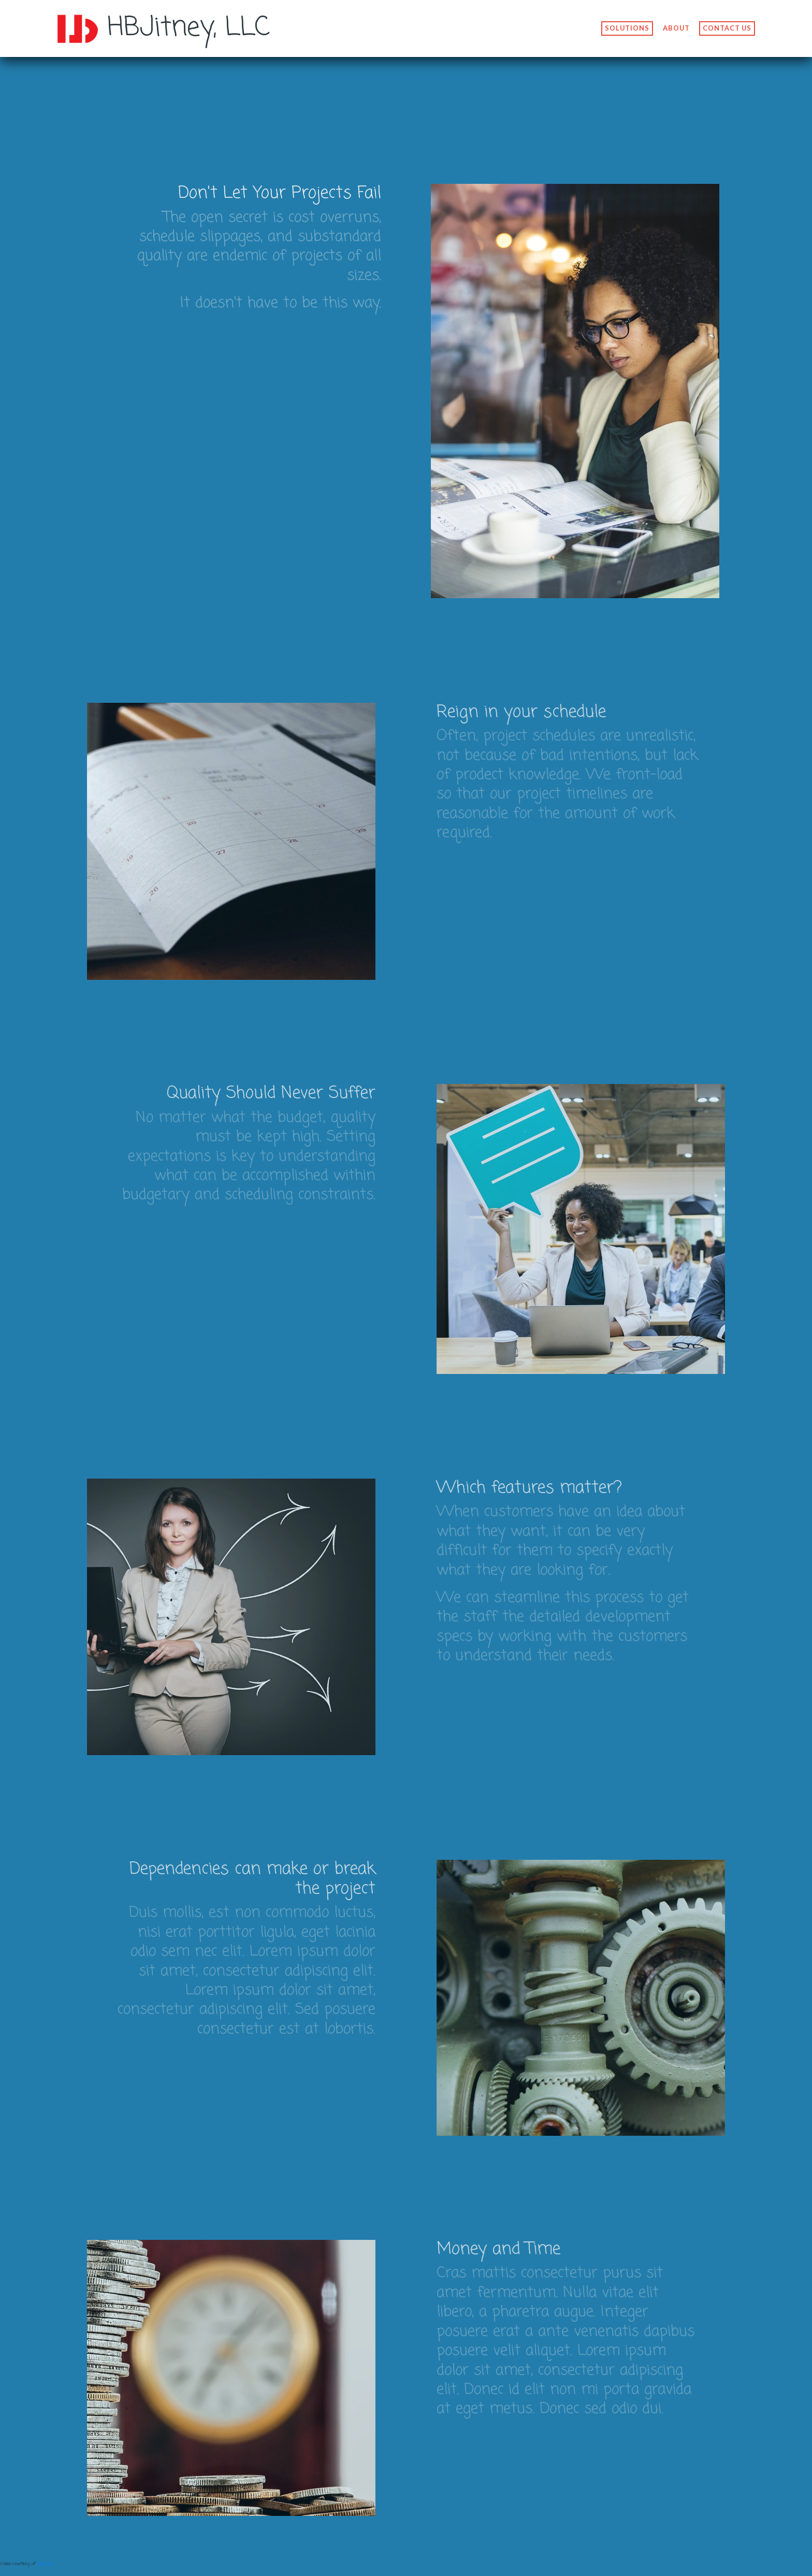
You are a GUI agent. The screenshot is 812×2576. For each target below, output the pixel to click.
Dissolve (45, 2563)
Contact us (727, 29)
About (676, 29)
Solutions (627, 29)
